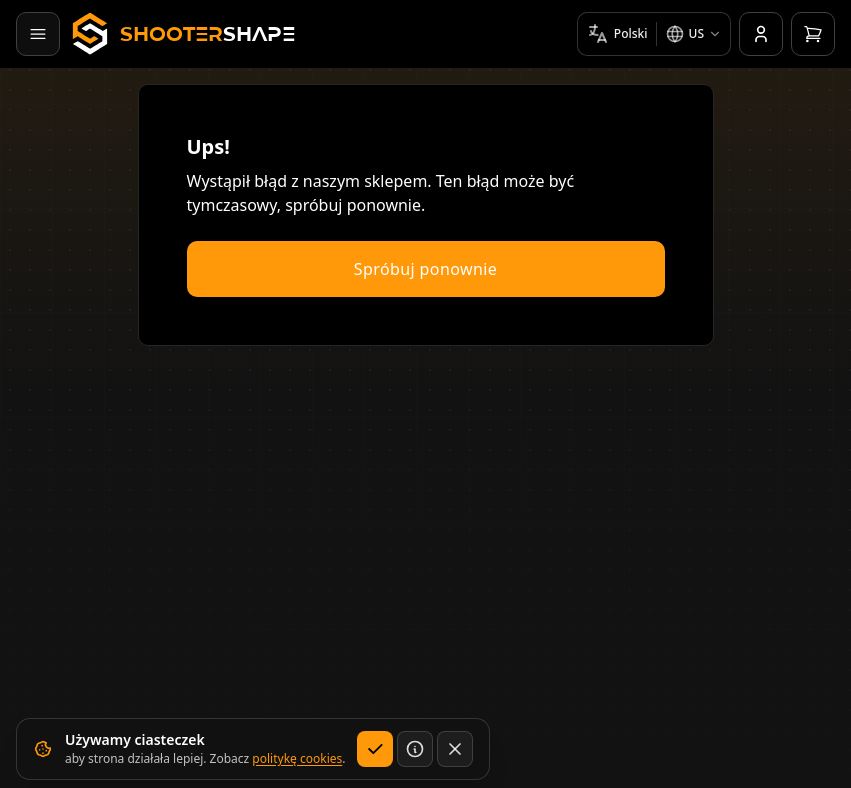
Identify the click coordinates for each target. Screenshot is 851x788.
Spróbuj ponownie (425, 269)
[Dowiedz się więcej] (415, 749)
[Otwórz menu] (38, 34)
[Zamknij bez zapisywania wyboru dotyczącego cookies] (455, 749)
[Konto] (761, 34)
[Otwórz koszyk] (813, 34)
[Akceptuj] (375, 749)
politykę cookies (297, 758)
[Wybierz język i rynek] (654, 34)
